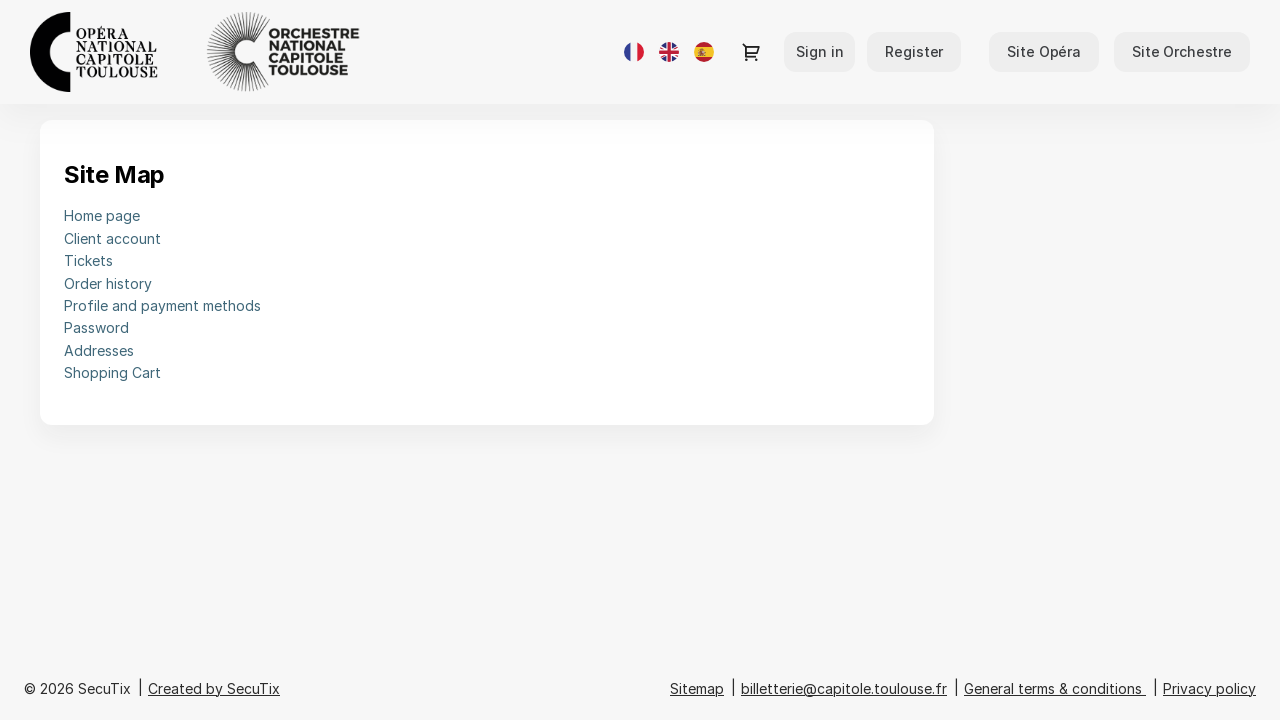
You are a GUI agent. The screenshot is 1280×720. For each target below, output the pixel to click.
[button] (1044, 52)
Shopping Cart (112, 372)
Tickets (88, 260)
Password (96, 327)
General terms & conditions (1053, 688)
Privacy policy (1209, 688)
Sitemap (697, 688)
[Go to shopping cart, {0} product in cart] (751, 52)
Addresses (99, 350)
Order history (108, 283)
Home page (102, 215)
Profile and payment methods (162, 305)
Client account (112, 238)
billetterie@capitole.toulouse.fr (844, 688)
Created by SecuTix (214, 688)
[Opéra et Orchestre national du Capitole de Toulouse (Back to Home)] (230, 52)
